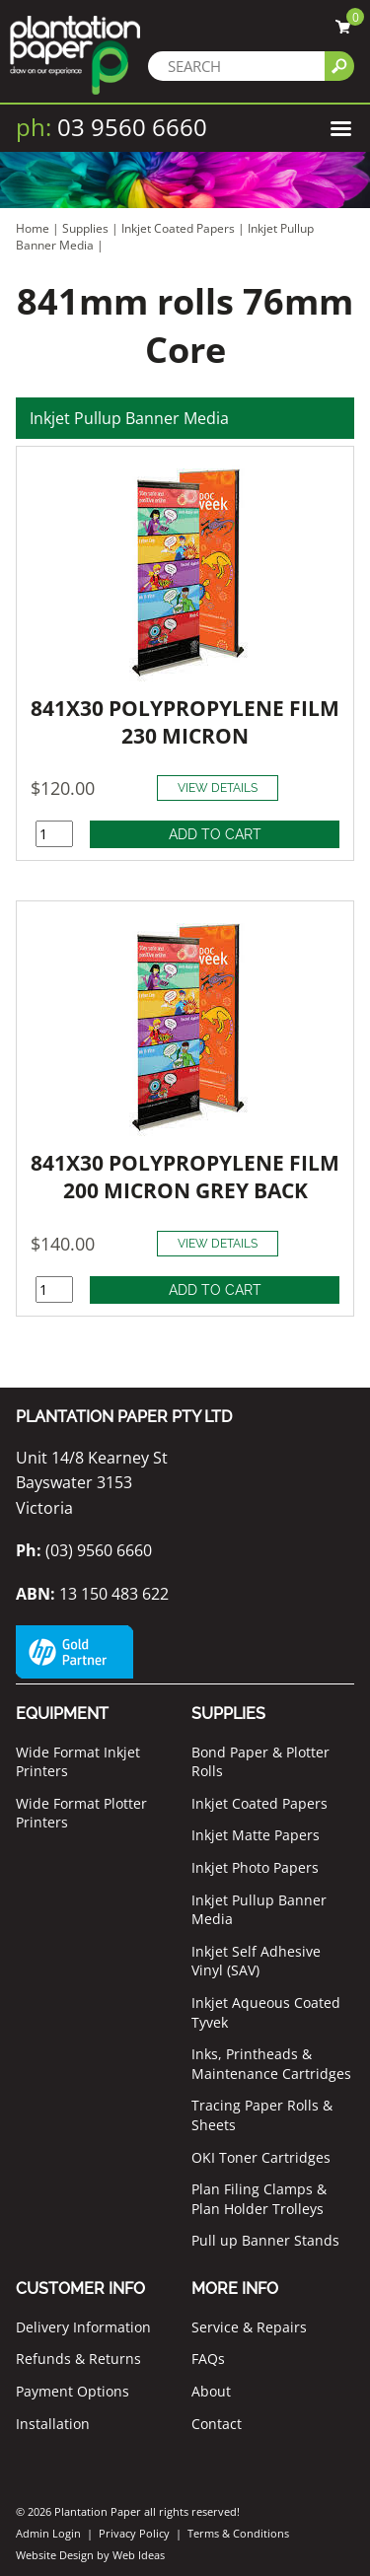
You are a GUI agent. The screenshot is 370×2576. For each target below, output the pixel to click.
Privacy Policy (134, 2533)
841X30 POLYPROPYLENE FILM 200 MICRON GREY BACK (185, 1176)
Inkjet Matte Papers (255, 1834)
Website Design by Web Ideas (90, 2554)
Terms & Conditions (238, 2533)
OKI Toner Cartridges (261, 2157)
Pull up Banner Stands (265, 2240)
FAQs (208, 2358)
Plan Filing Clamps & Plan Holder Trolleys (259, 2199)
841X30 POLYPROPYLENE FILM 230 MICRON (185, 722)
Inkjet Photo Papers (255, 1867)
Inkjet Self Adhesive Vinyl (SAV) (256, 1961)
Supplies (85, 228)
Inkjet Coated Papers (178, 228)
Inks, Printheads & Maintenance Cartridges (271, 2063)
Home (32, 228)
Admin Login (48, 2533)
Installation (53, 2423)
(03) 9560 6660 (84, 1550)
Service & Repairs (249, 2327)
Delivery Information (83, 2327)
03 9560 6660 (111, 126)
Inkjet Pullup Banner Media (129, 418)
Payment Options (72, 2391)
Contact (216, 2423)
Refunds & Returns (78, 2358)
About (211, 2391)
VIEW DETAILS (218, 788)
